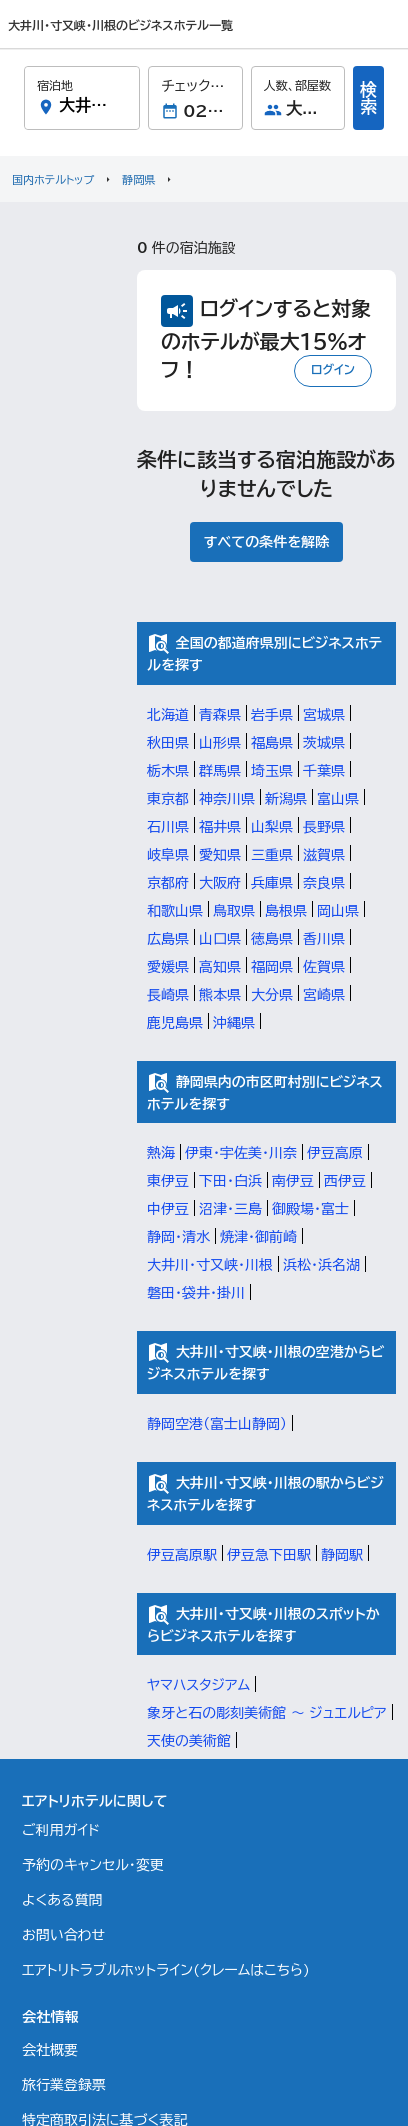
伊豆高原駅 (182, 1555)
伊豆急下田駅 (269, 1555)
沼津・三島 (230, 1209)
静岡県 (138, 179)
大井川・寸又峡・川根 (210, 1265)
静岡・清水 (178, 1237)
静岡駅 (342, 1555)
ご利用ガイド (61, 1830)
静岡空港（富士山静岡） (217, 1424)
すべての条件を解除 (266, 542)
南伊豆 (293, 1181)
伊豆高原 (335, 1153)
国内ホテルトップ (53, 179)
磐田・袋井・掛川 (196, 1293)
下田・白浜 (230, 1181)
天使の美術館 (189, 1741)
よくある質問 (62, 1900)
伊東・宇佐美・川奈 (241, 1153)
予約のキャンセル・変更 (93, 1865)
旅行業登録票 (64, 2085)
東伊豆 (168, 1181)
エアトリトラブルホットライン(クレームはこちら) (166, 1970)
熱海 (161, 1153)
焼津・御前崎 (258, 1237)
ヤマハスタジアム (198, 1685)
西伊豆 (345, 1181)
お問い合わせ (63, 1935)
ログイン (333, 369)
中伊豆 (168, 1209)
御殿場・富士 (310, 1209)
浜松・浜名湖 (321, 1265)
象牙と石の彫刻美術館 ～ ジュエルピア (267, 1713)
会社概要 (50, 2050)
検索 (368, 98)
